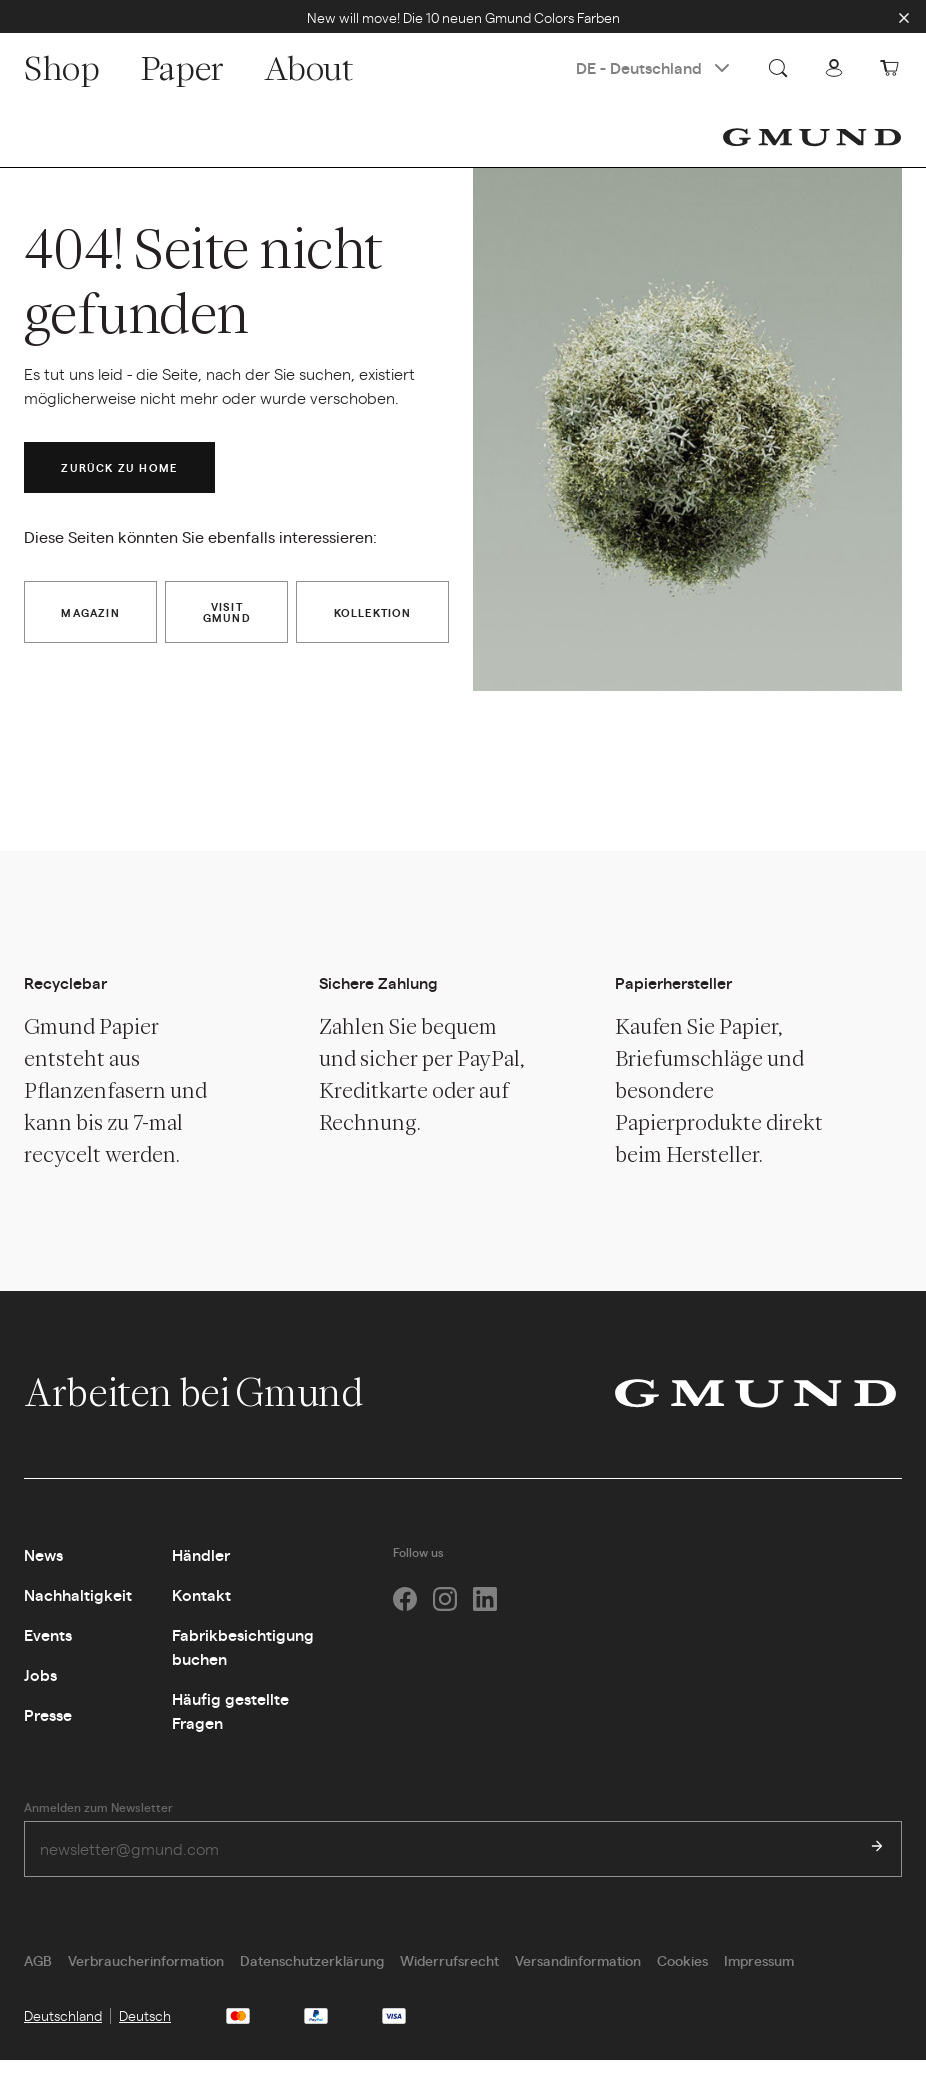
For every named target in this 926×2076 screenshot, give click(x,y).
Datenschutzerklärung (312, 1976)
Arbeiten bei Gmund (214, 1406)
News (43, 1569)
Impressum (759, 1976)
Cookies (682, 1976)
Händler (201, 1569)
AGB (38, 1976)
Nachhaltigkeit (78, 1609)
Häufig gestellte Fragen (230, 1725)
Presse (48, 1729)
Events (48, 1649)
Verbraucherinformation (146, 1976)
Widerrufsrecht (449, 1976)
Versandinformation (578, 1976)
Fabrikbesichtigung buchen (243, 1661)
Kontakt (201, 1609)
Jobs (40, 1689)
